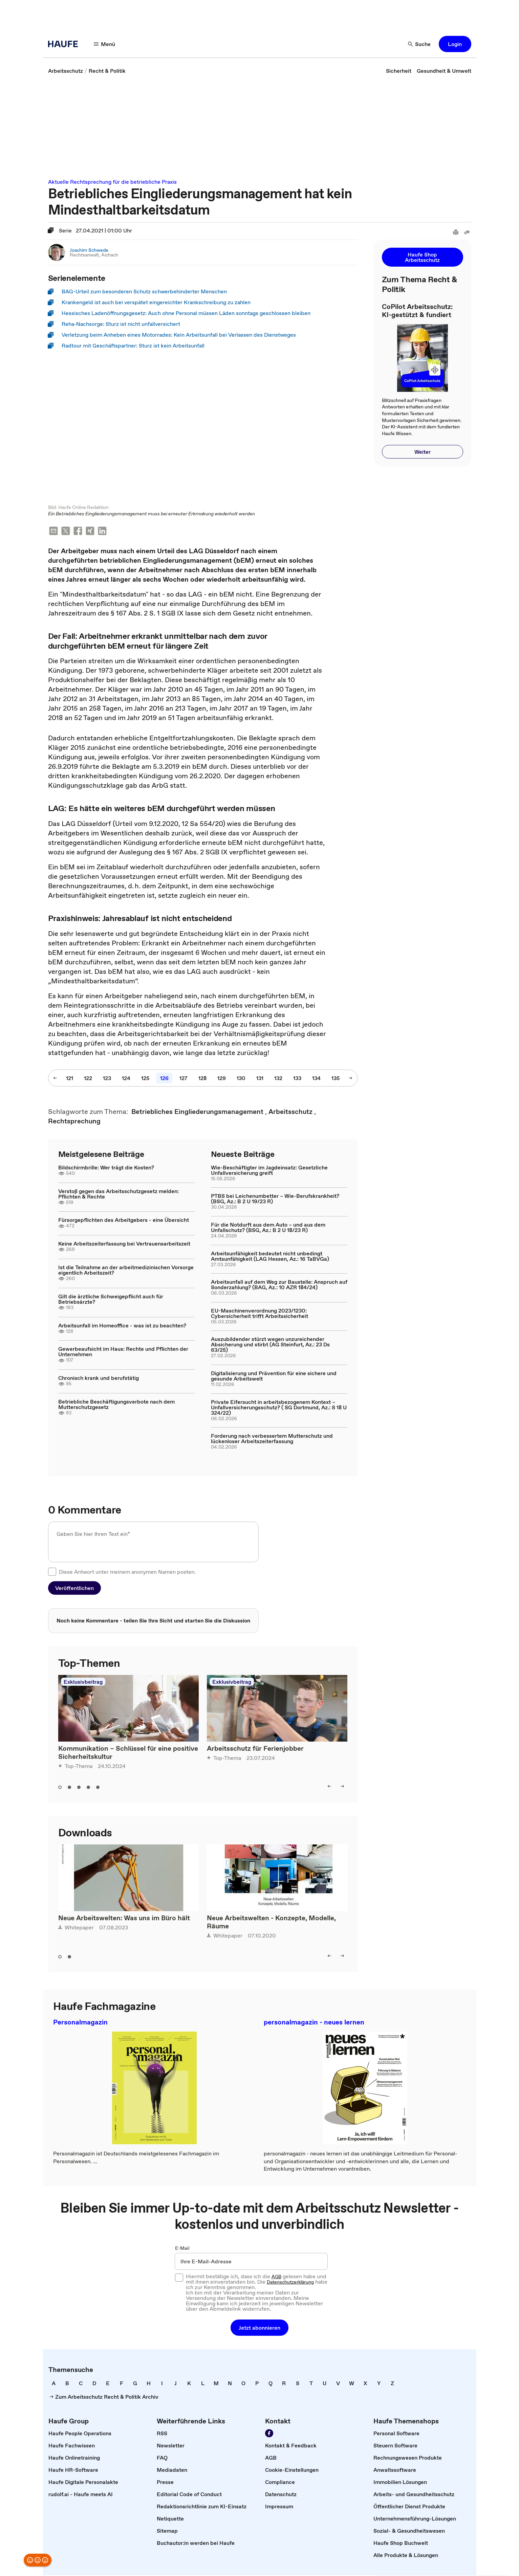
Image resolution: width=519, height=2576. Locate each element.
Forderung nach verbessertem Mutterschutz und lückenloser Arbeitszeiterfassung (272, 1439)
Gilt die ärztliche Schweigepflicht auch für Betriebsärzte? (110, 1299)
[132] (278, 1078)
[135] (335, 1078)
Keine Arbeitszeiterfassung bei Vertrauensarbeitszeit (124, 1244)
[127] (183, 1078)
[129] (221, 1078)
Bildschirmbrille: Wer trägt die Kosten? (106, 1168)
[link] (65, 70)
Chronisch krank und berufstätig (98, 1378)
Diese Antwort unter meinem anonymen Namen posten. (127, 1572)
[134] (316, 1078)
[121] (69, 1078)
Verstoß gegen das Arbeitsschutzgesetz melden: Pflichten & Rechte (118, 1194)
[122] (88, 1078)
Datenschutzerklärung (290, 2282)
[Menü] (104, 44)
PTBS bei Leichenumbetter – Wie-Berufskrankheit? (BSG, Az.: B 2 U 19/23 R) (275, 1199)
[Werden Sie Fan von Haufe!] (269, 2434)
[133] (297, 1078)
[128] (202, 1078)
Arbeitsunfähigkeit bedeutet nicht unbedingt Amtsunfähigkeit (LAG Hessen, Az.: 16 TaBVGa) (270, 1256)
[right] (342, 1787)
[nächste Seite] (350, 1079)
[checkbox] (52, 1572)
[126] (164, 1078)
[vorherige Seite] (55, 1079)
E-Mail (182, 2248)
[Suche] (419, 44)
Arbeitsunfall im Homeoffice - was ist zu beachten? (122, 1326)
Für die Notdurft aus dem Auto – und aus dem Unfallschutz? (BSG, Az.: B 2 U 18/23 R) (268, 1228)
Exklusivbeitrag (83, 1682)
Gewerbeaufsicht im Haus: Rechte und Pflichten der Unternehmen (123, 1352)
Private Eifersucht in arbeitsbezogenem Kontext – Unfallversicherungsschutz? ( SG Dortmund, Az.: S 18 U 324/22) (279, 1408)
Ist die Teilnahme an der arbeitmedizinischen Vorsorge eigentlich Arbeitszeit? (126, 1270)
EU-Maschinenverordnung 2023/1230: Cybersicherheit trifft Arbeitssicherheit (259, 1313)
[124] (126, 1078)
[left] (329, 1787)
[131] (259, 1078)
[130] (241, 1078)
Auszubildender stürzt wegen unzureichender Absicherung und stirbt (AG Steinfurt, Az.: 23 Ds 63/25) (270, 1345)
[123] (107, 1078)
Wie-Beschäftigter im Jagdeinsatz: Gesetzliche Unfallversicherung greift (269, 1170)
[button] (455, 44)
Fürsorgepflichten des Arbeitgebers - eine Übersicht (123, 1220)
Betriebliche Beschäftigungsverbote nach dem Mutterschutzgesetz (116, 1404)
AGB (276, 2277)
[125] (145, 1078)
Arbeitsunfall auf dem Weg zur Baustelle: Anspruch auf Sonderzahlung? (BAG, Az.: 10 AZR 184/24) (279, 1285)
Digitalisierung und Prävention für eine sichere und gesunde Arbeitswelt (274, 1376)
